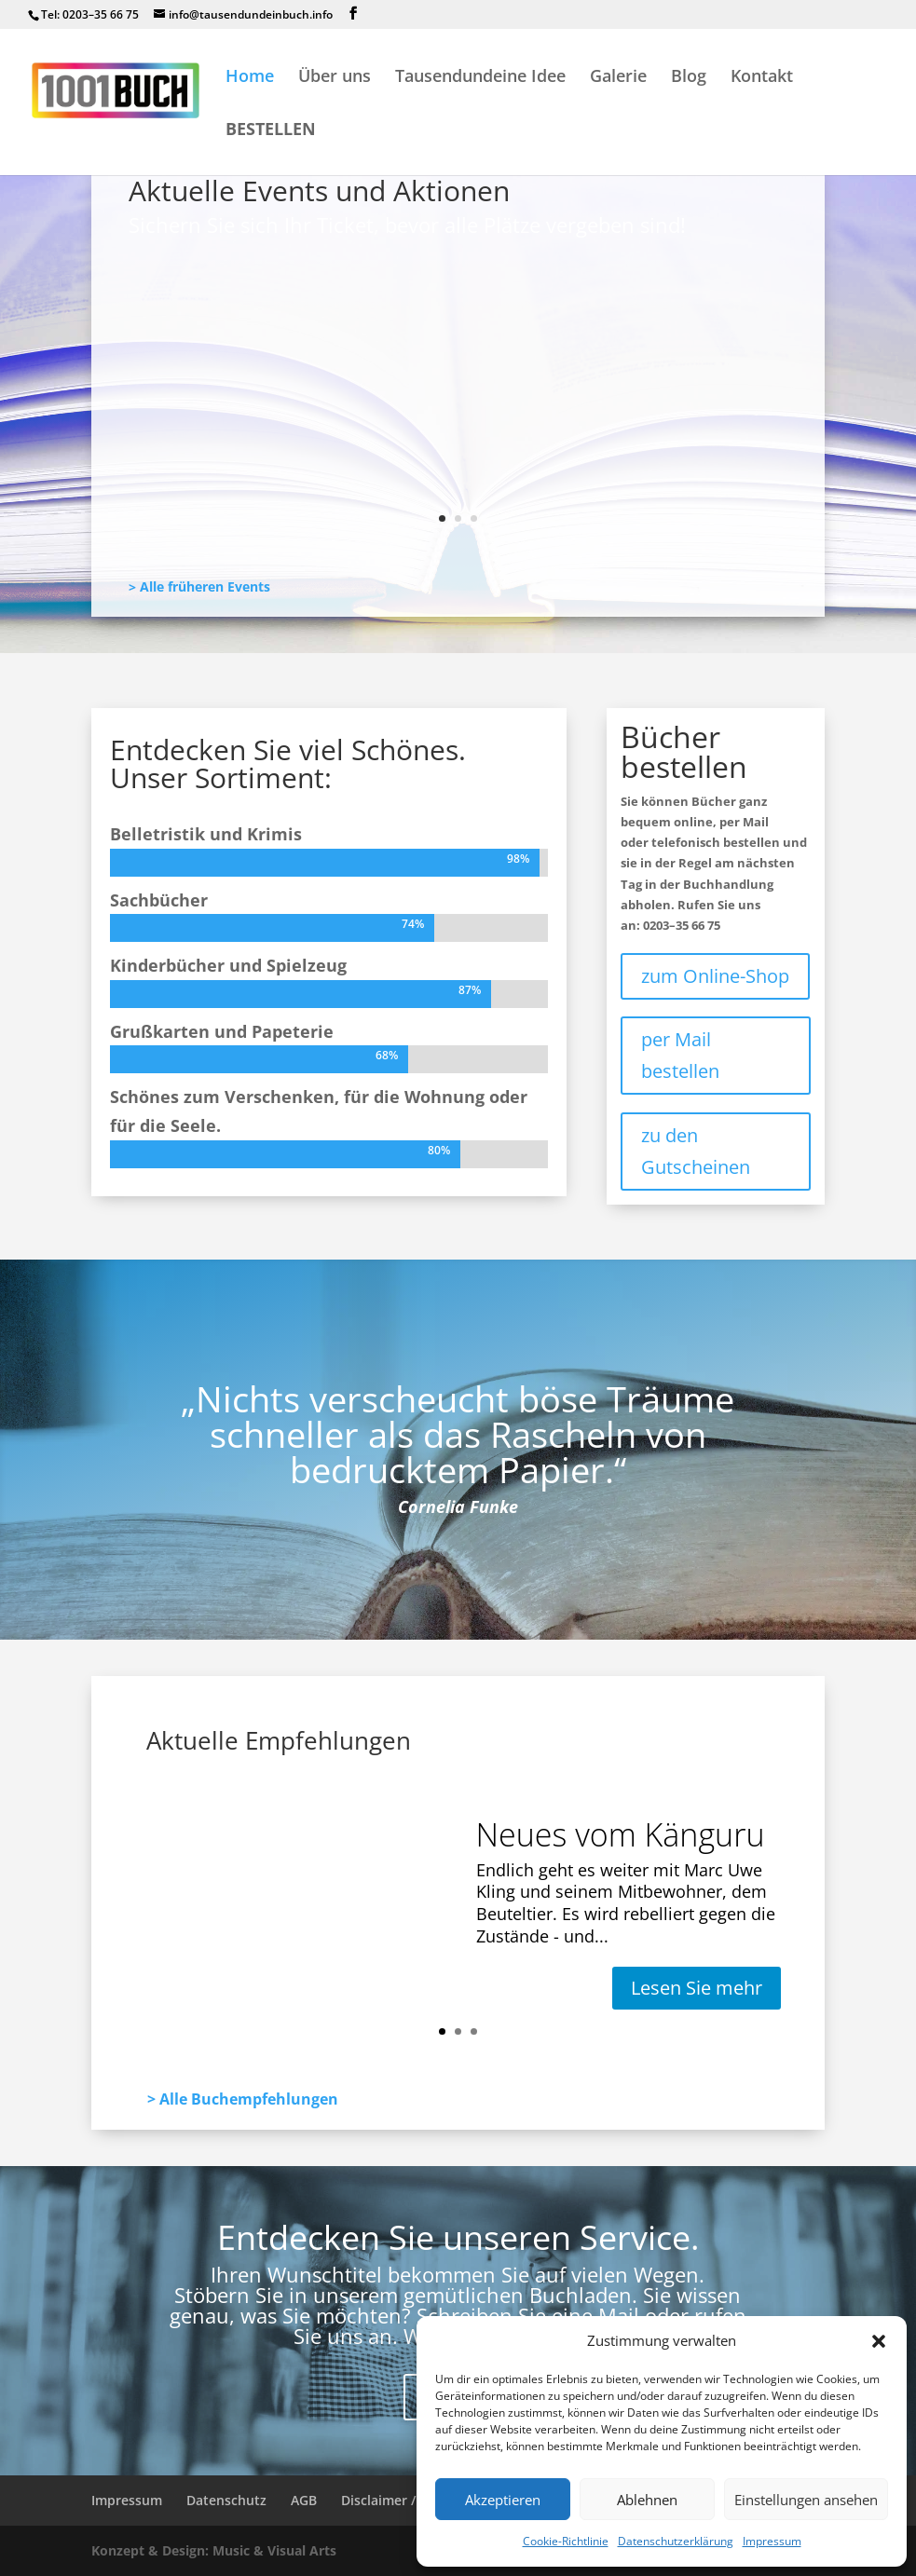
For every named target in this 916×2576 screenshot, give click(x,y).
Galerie (618, 78)
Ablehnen (647, 2499)
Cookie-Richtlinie (565, 2541)
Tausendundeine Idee (480, 78)
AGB (304, 2500)
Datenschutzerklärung (675, 2541)
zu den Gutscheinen (695, 1151)
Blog (688, 78)
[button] (878, 2341)
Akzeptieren (502, 2499)
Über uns (334, 78)
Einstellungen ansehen (806, 2499)
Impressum (772, 2541)
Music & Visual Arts (274, 2550)
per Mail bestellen (680, 1055)
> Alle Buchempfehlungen (242, 2099)
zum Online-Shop (715, 975)
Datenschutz (226, 2500)
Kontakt (762, 78)
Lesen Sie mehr (221, 491)
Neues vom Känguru (233, 340)
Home (250, 78)
